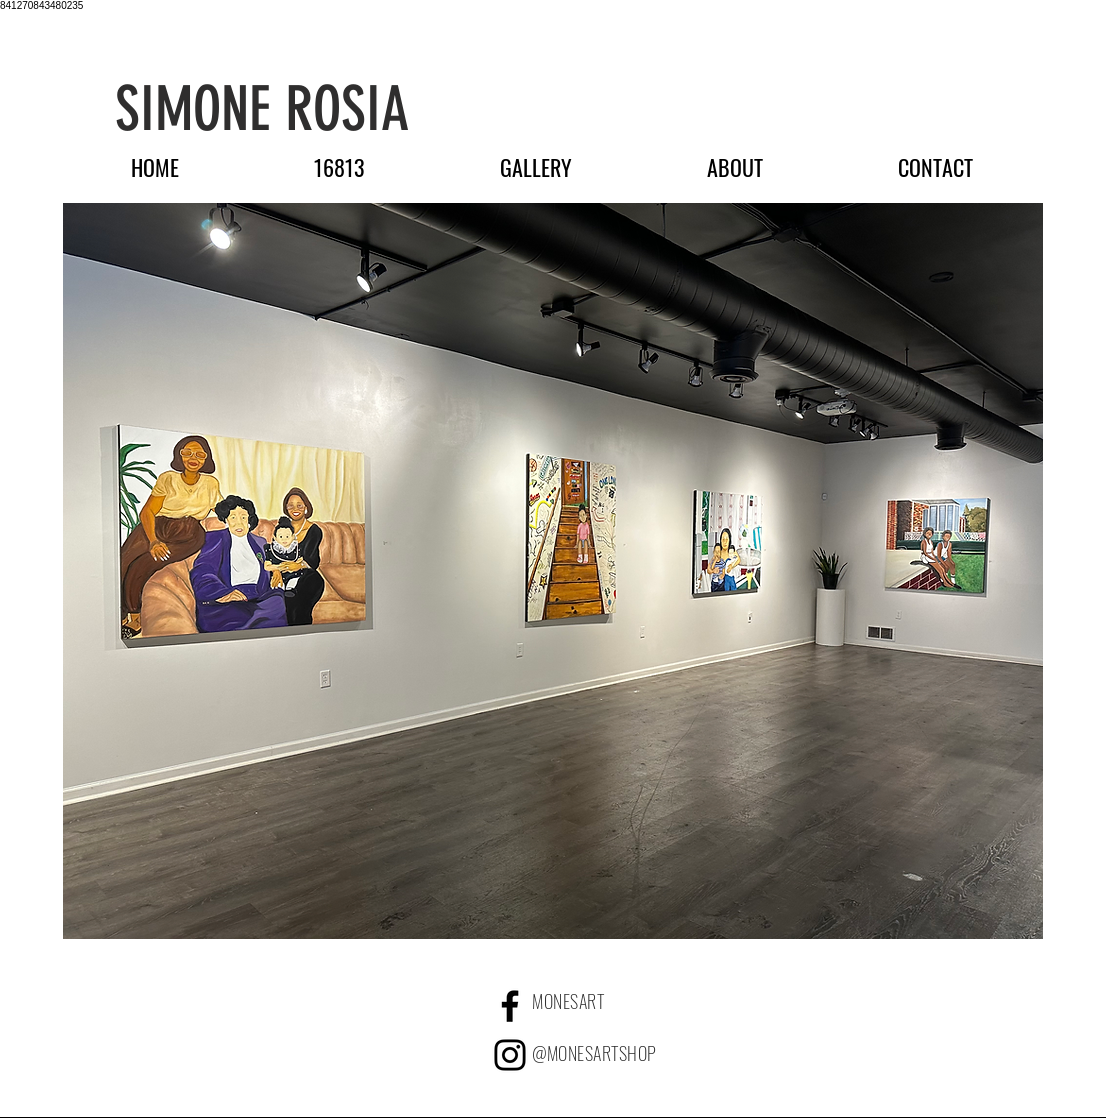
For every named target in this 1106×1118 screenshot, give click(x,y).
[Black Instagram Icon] (510, 1055)
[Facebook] (510, 1006)
